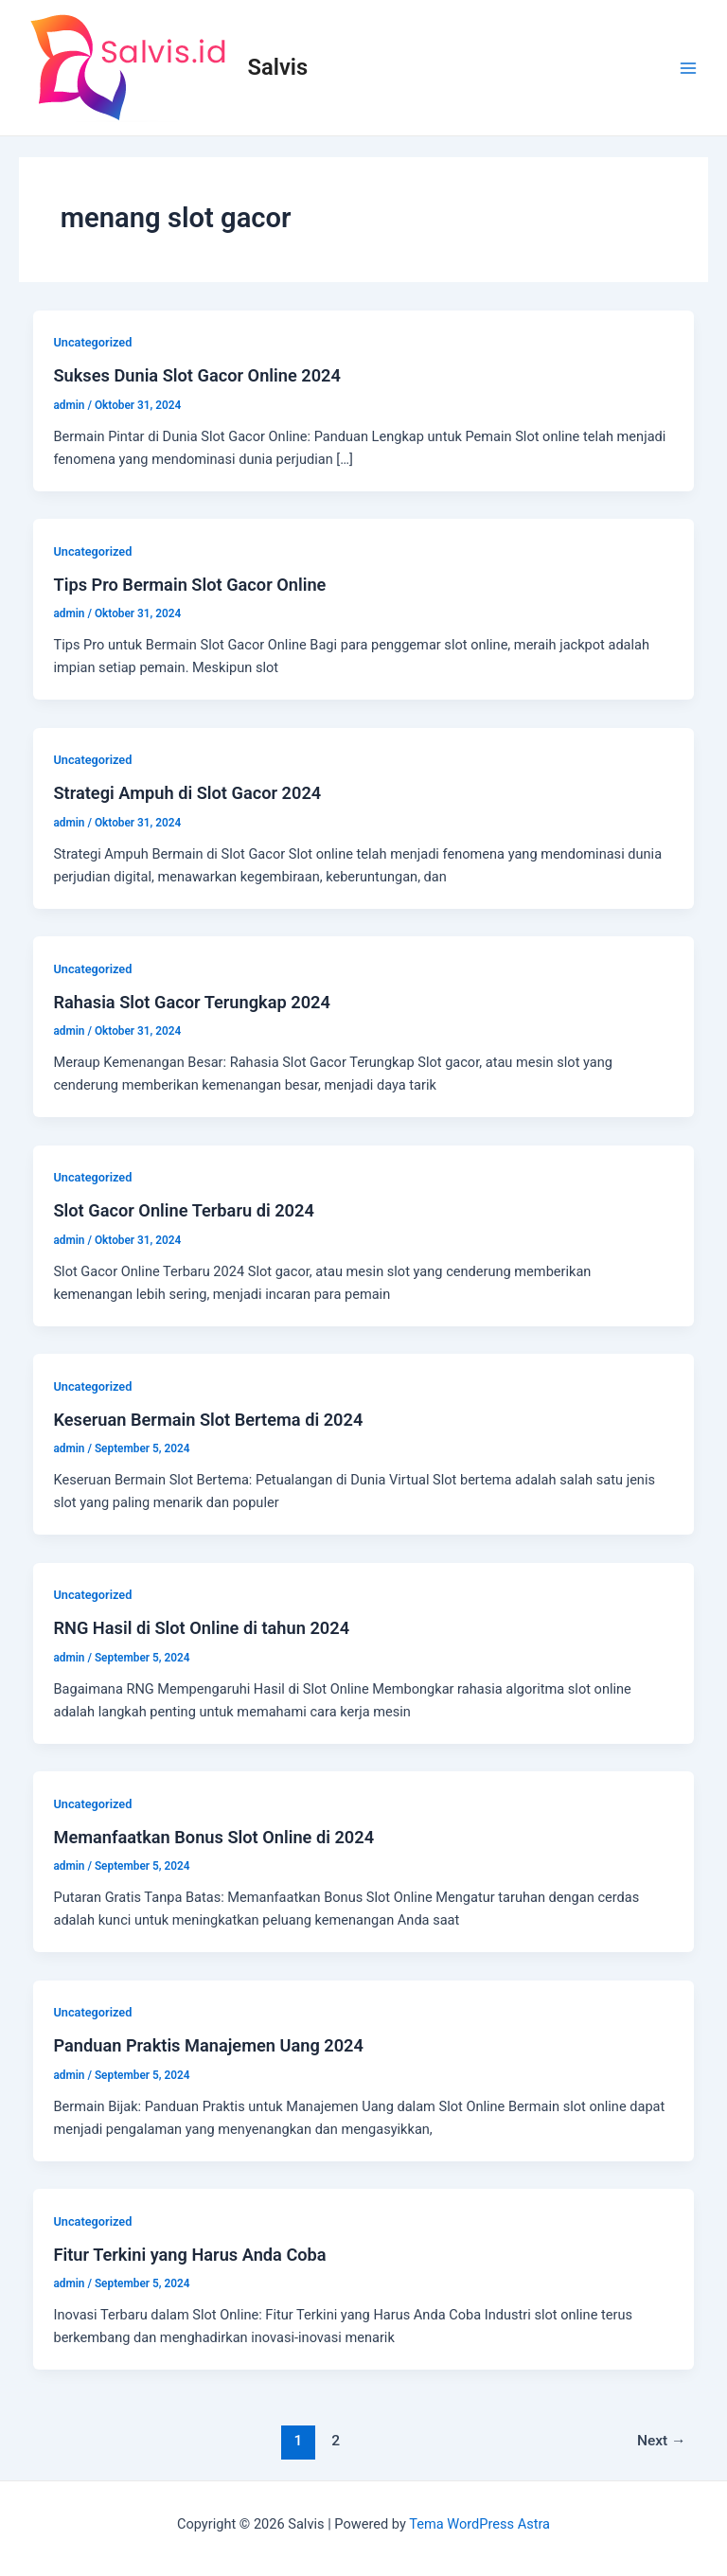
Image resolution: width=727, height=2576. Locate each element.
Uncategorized (92, 342)
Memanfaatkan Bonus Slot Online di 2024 (213, 1837)
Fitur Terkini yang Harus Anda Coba (189, 2255)
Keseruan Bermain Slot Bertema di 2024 (208, 1420)
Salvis (278, 67)
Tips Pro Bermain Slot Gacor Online (189, 585)
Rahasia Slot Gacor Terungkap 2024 (191, 1002)
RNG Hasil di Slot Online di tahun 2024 (201, 1628)
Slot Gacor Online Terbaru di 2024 (183, 1210)
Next (661, 2440)
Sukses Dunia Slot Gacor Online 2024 (196, 375)
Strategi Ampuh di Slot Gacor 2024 (187, 793)
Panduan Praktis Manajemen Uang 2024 (208, 2045)
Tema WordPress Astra (479, 2523)
